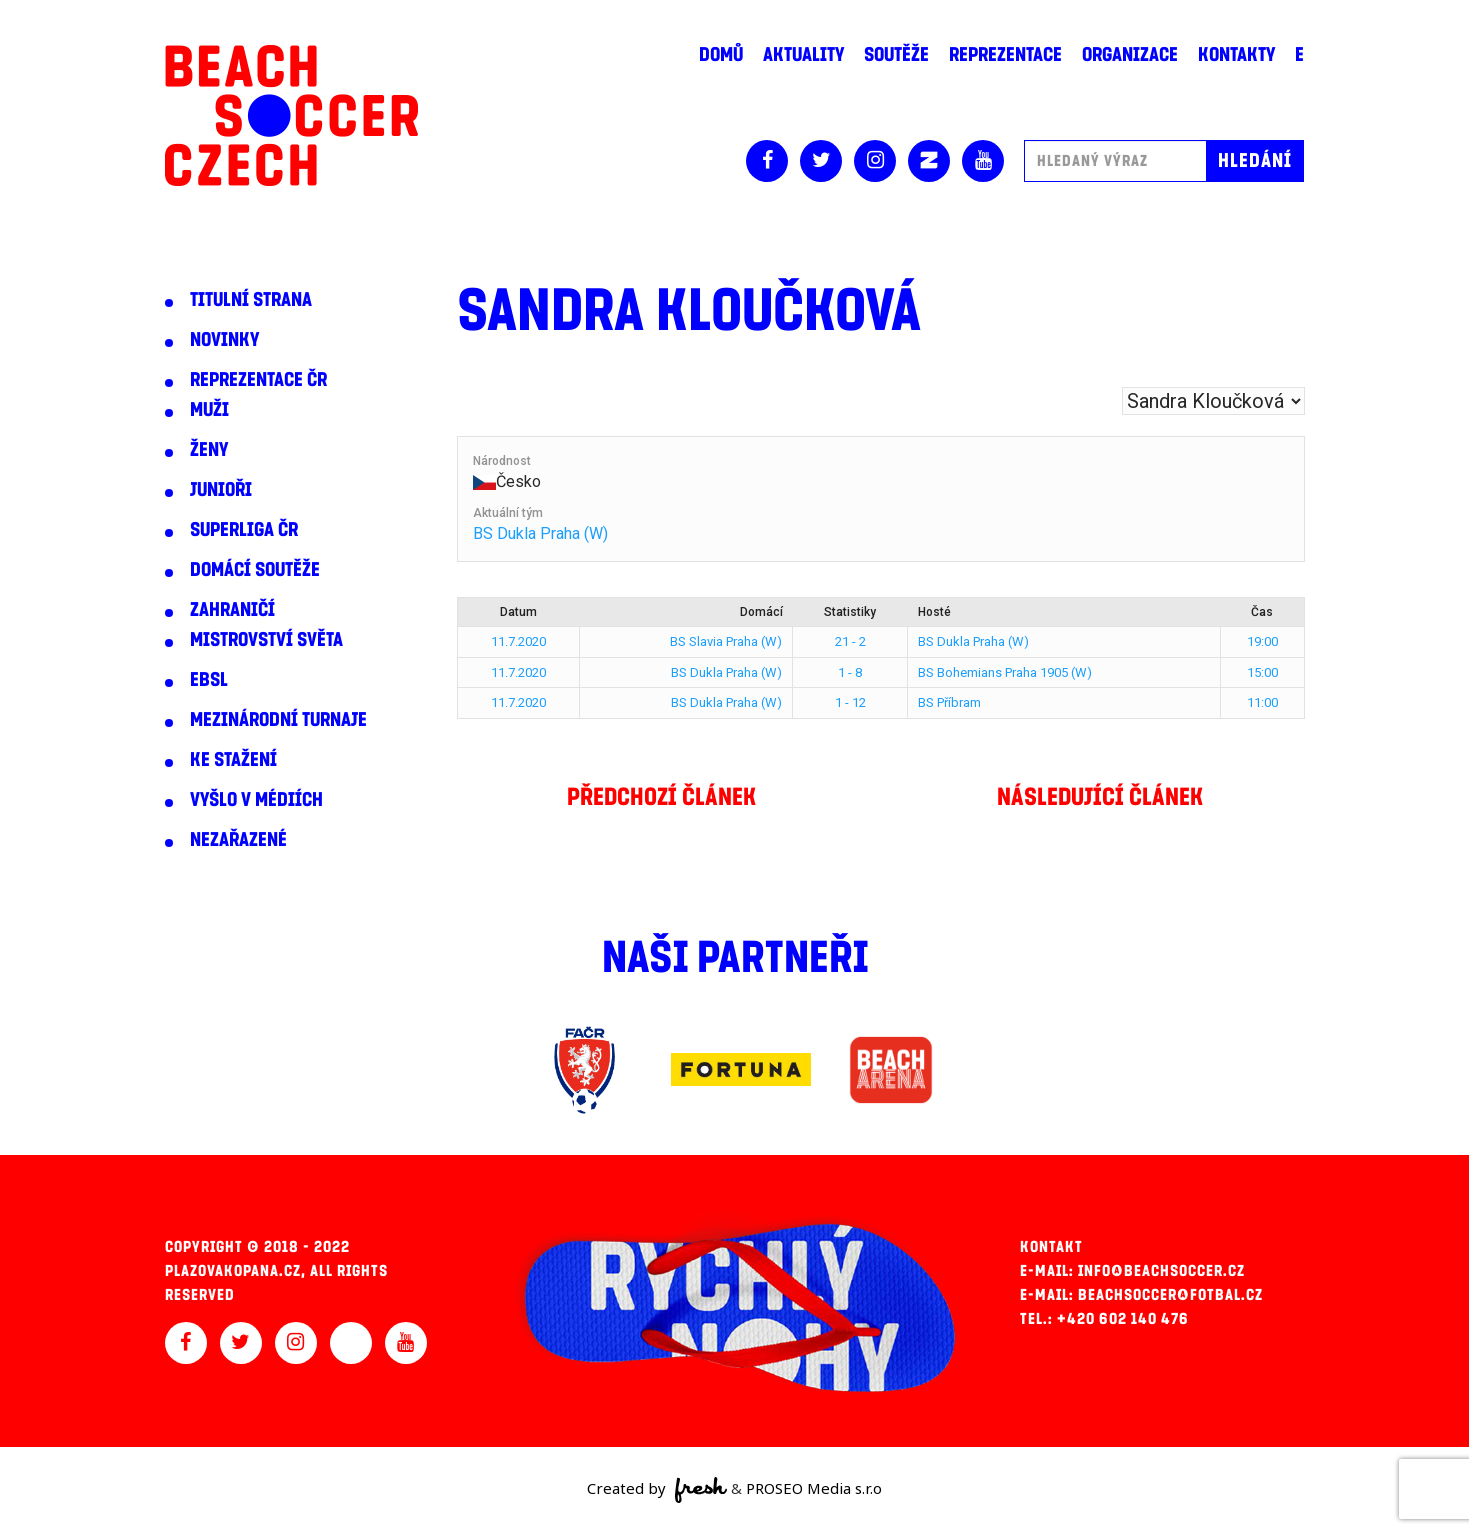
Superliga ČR (244, 530)
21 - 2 (850, 641)
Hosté (934, 612)
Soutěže (896, 55)
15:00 (1262, 672)
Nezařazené (238, 840)
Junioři (221, 490)
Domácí (761, 612)
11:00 (1262, 702)
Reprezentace (1005, 55)
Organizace (1130, 55)
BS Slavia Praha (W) (726, 641)
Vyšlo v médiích (256, 800)
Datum (518, 612)
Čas (1262, 612)
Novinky (224, 340)
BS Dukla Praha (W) (540, 533)
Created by (657, 1490)
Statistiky (850, 612)
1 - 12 (850, 702)
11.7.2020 (518, 641)
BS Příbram (949, 702)
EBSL (209, 680)
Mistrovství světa (266, 640)
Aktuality (803, 55)
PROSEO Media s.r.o (814, 1488)
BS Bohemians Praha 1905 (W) (1005, 672)
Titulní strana (251, 300)
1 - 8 (850, 672)
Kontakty (1236, 55)
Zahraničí (232, 610)
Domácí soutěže (255, 570)
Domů (721, 55)
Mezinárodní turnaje (278, 720)
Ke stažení (233, 760)
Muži (209, 410)
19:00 (1262, 641)
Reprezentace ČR (258, 380)
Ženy (209, 450)
